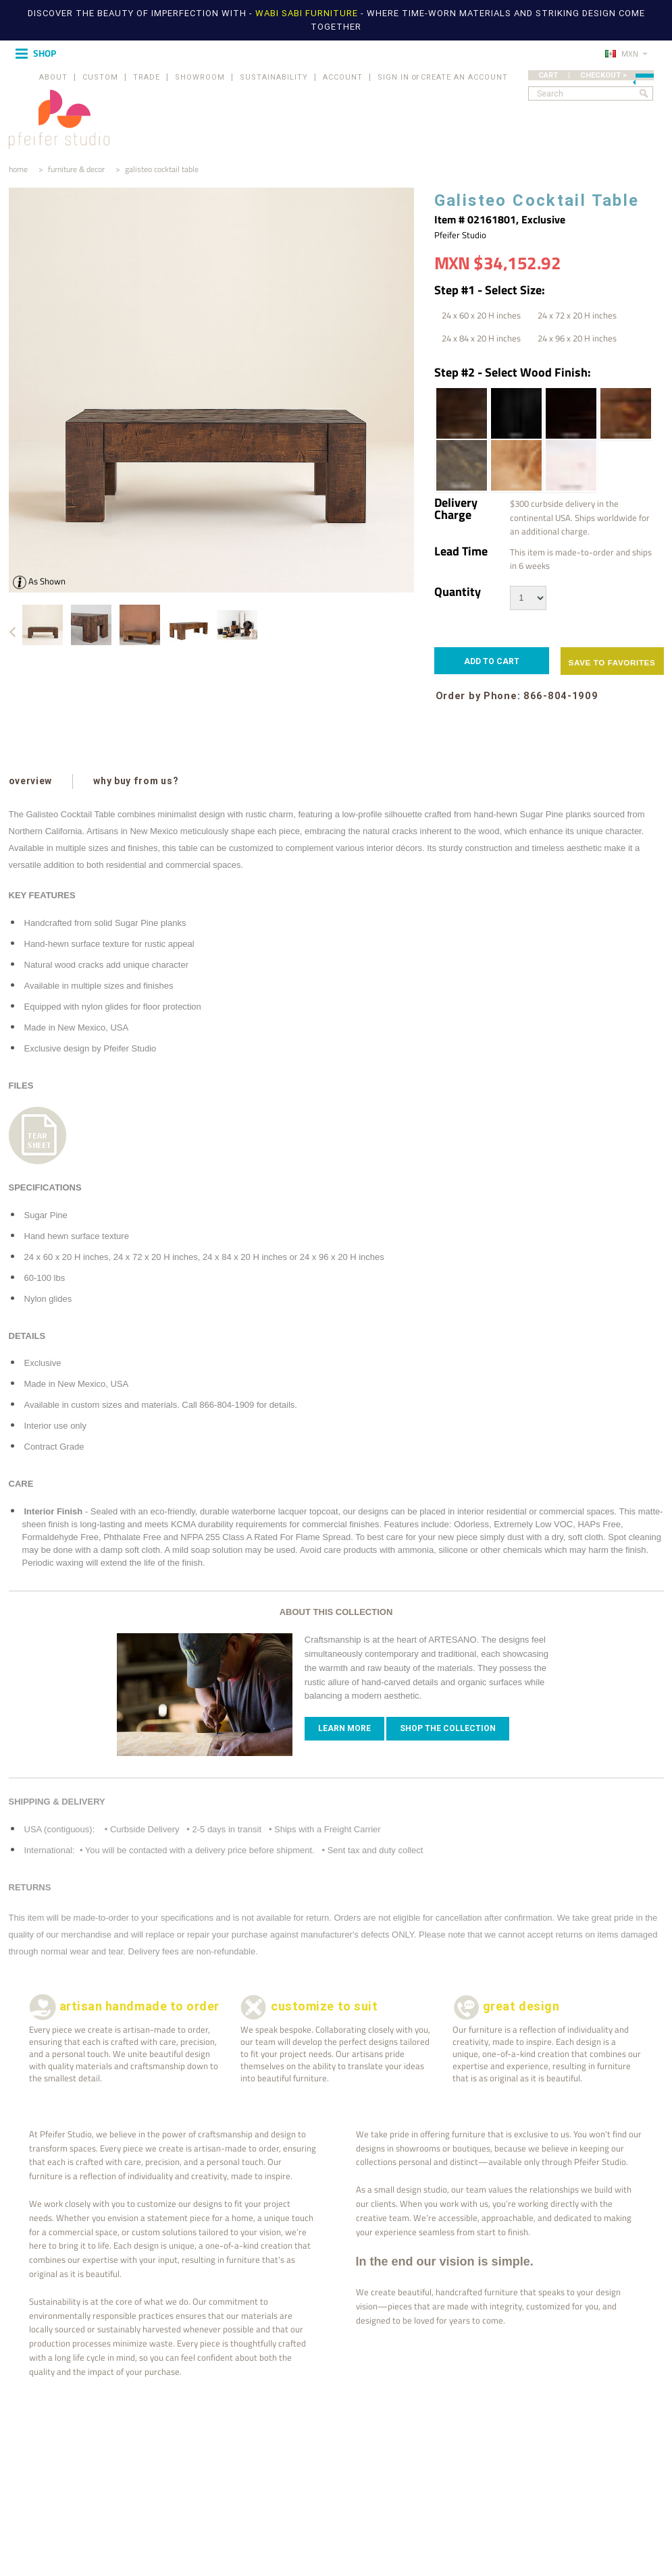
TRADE (146, 77)
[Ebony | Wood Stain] (515, 413)
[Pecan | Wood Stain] (515, 465)
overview (31, 780)
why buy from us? (135, 780)
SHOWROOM (200, 77)
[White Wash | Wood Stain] (570, 465)
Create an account (464, 77)
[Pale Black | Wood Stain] (460, 465)
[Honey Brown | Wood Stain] (624, 413)
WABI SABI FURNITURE (308, 13)
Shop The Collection (448, 1728)
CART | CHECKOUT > (596, 75)
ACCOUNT (343, 77)
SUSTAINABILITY (274, 77)
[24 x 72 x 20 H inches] (577, 315)
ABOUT (53, 77)
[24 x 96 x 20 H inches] (577, 338)
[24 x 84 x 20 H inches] (481, 338)
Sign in (393, 77)
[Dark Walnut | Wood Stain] (460, 413)
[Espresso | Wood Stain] (570, 413)
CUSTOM (100, 77)
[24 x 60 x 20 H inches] (481, 315)
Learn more (344, 1728)
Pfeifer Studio (460, 235)
